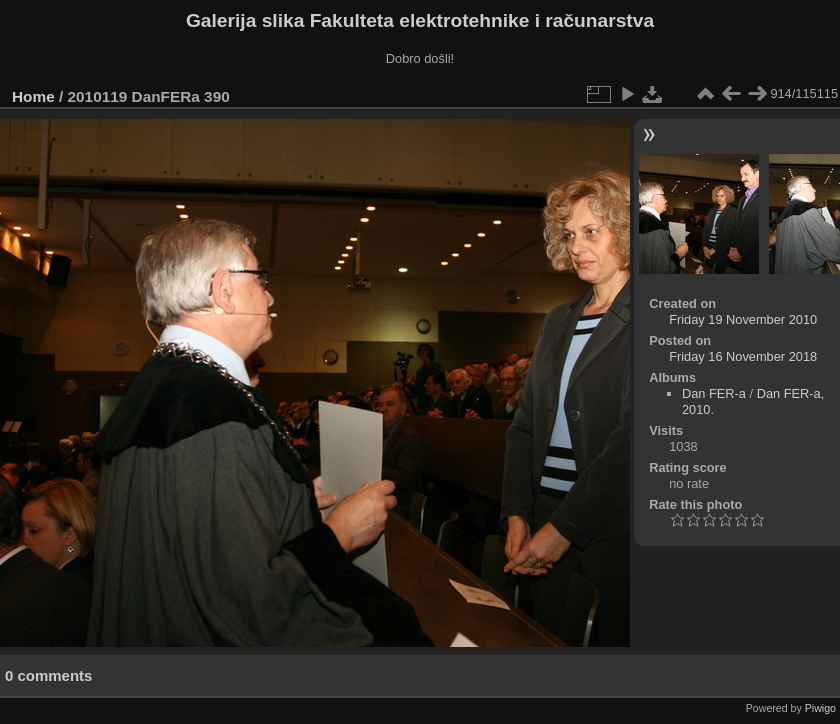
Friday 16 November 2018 (743, 356)
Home (33, 96)
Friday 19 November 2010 (743, 319)
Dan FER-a (714, 393)
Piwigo (820, 708)
